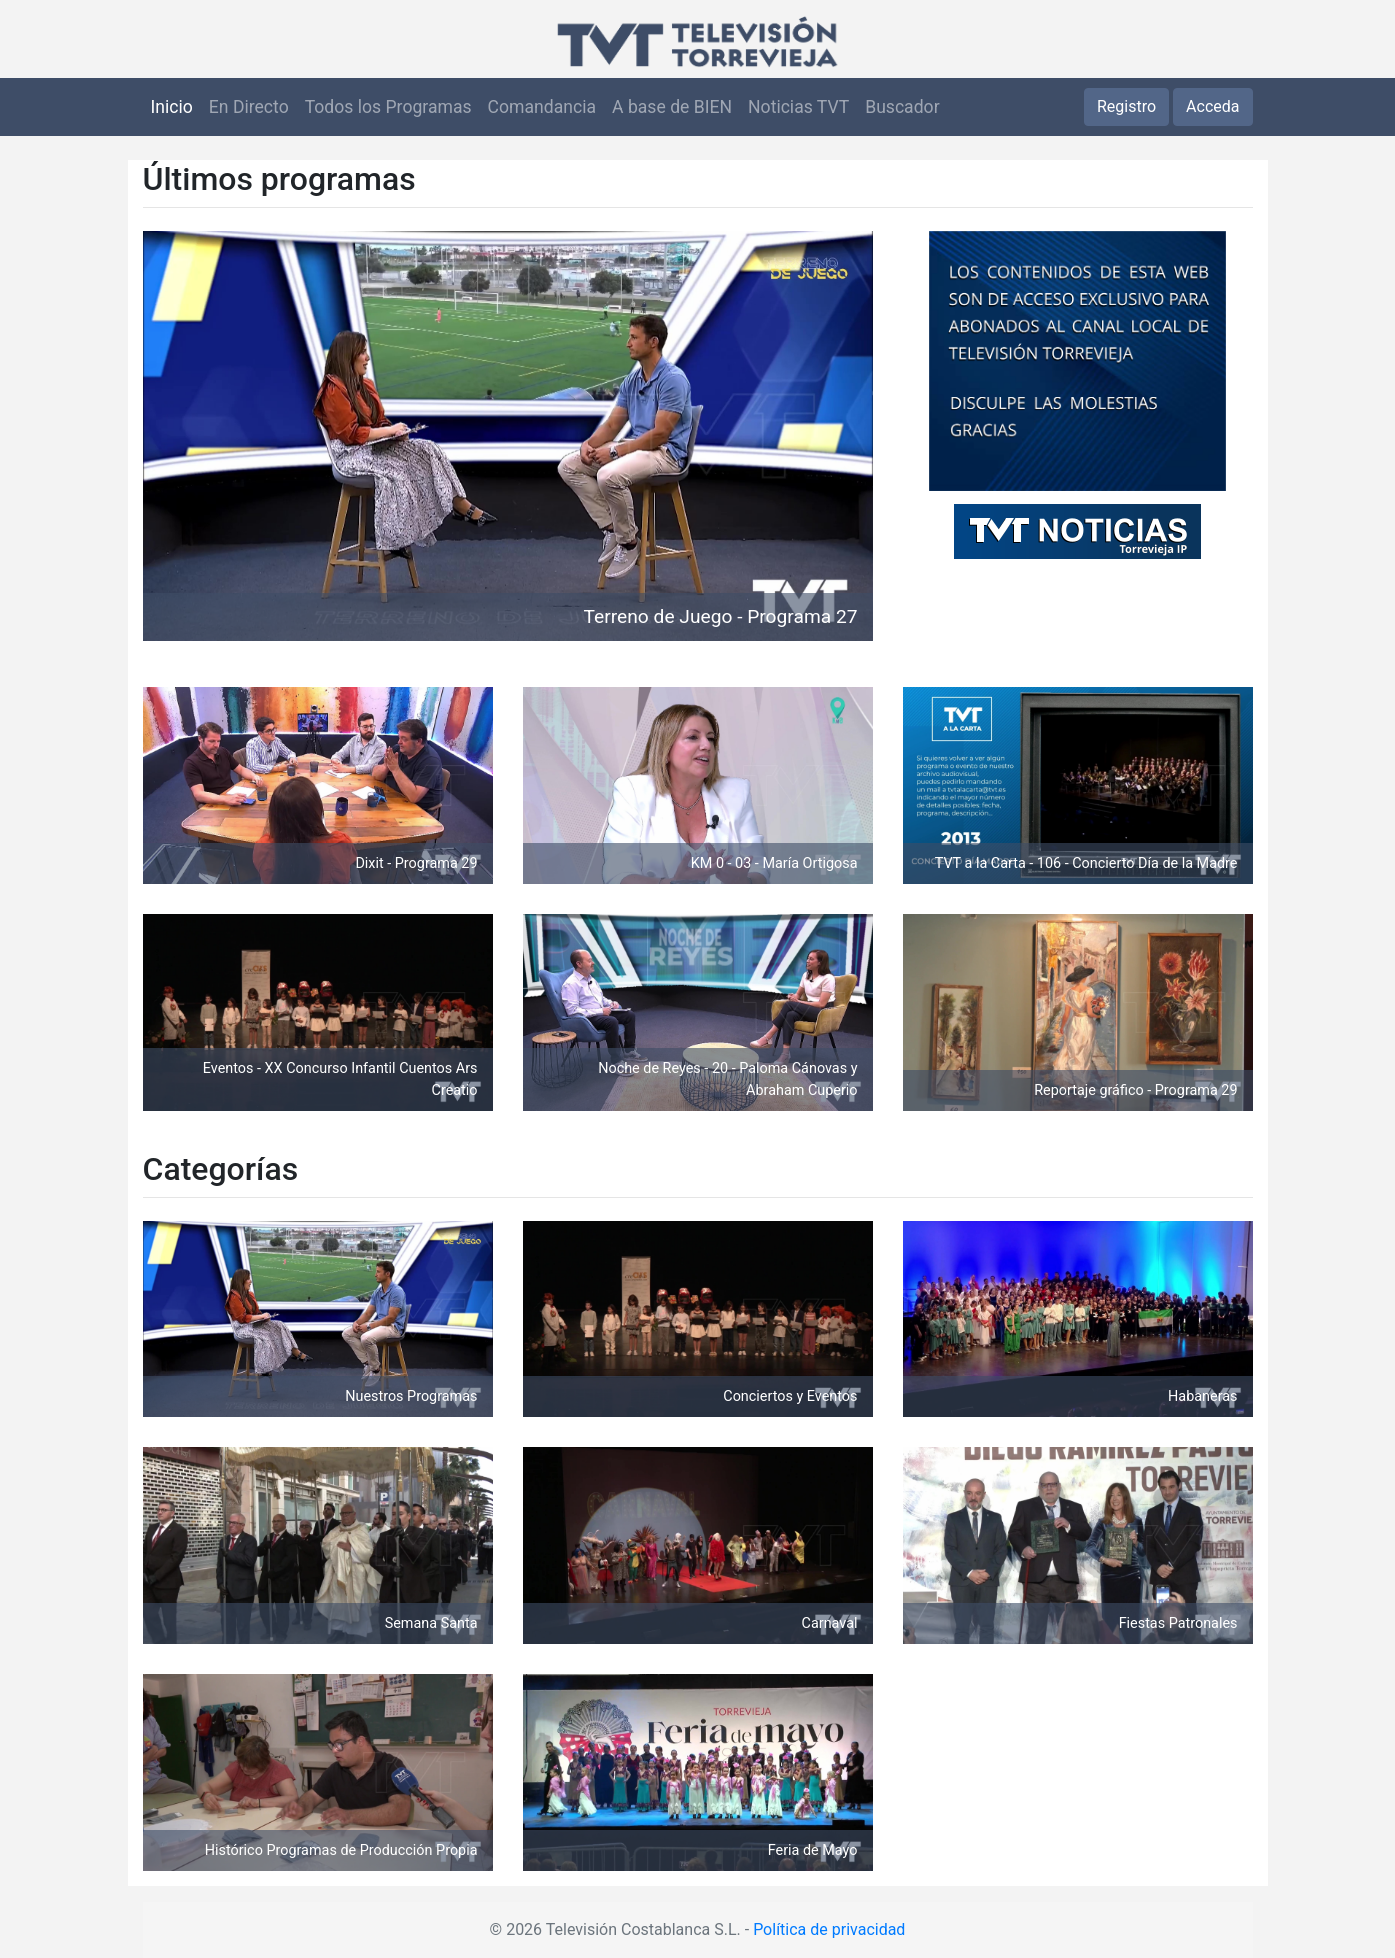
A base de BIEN (672, 107)
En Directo (249, 107)
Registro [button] (1126, 106)
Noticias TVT (798, 107)
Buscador (902, 107)
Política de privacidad (829, 1929)
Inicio (172, 107)
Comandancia (542, 107)
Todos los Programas (388, 107)
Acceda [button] (1212, 106)
